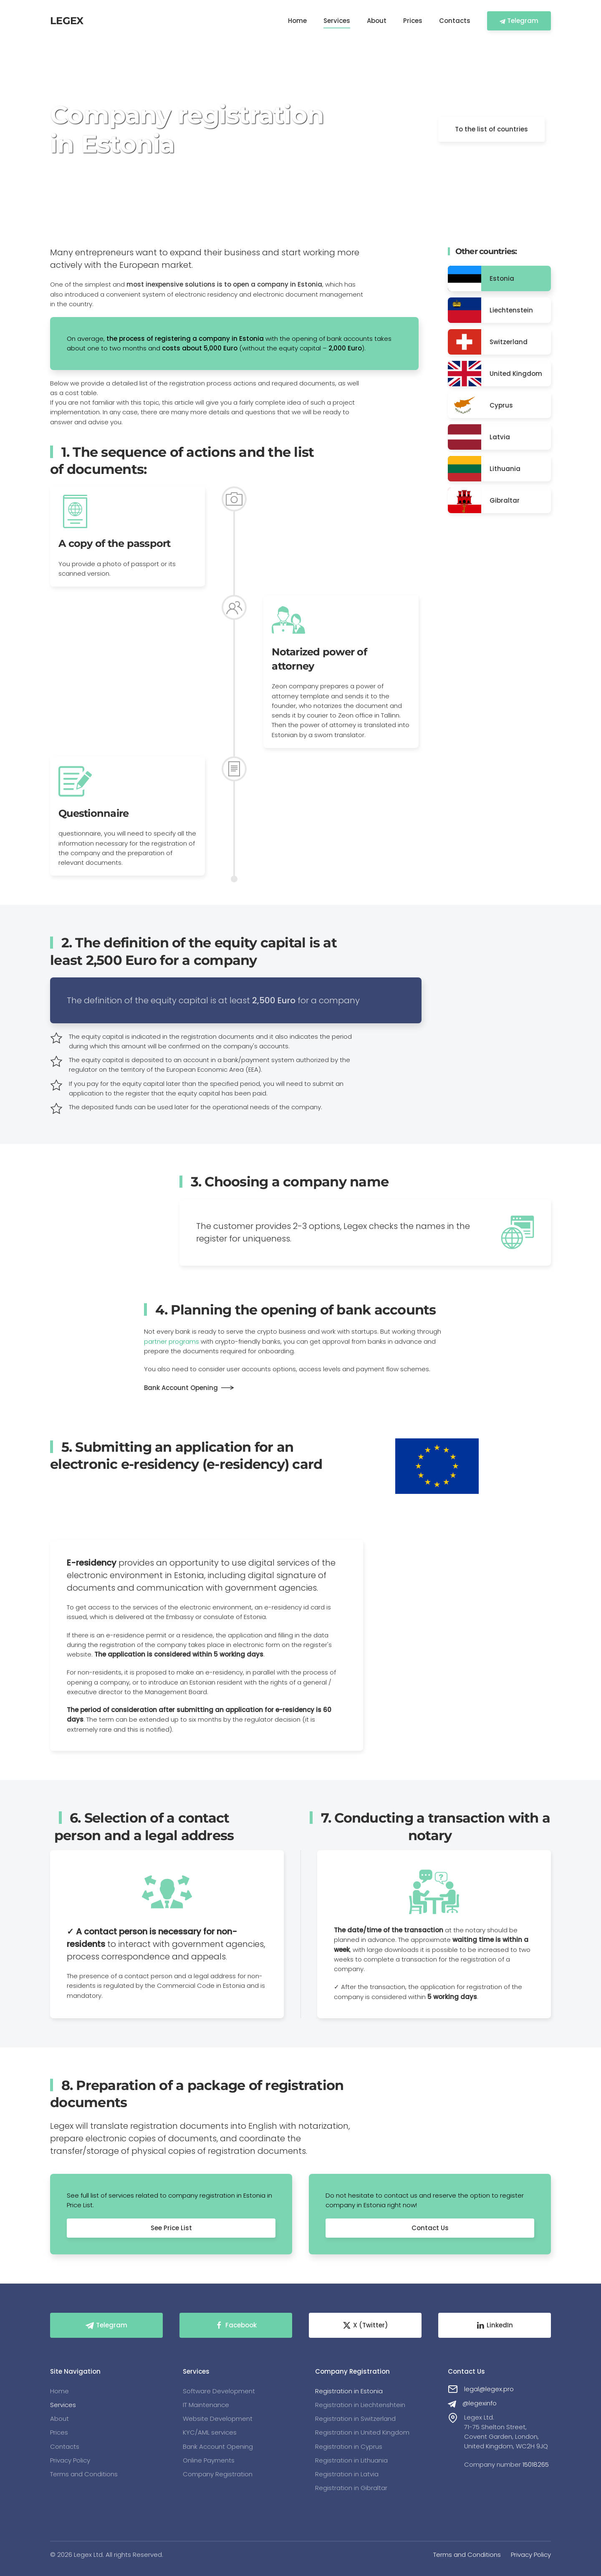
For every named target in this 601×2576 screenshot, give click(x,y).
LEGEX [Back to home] (66, 21)
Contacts (454, 20)
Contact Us (430, 2227)
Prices (412, 20)
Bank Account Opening (181, 1387)
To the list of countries (491, 129)
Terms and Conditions (467, 2554)
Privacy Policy (531, 2554)
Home (297, 20)
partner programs (171, 1341)
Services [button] (336, 20)
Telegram (519, 20)
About (376, 20)
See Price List (171, 2227)
